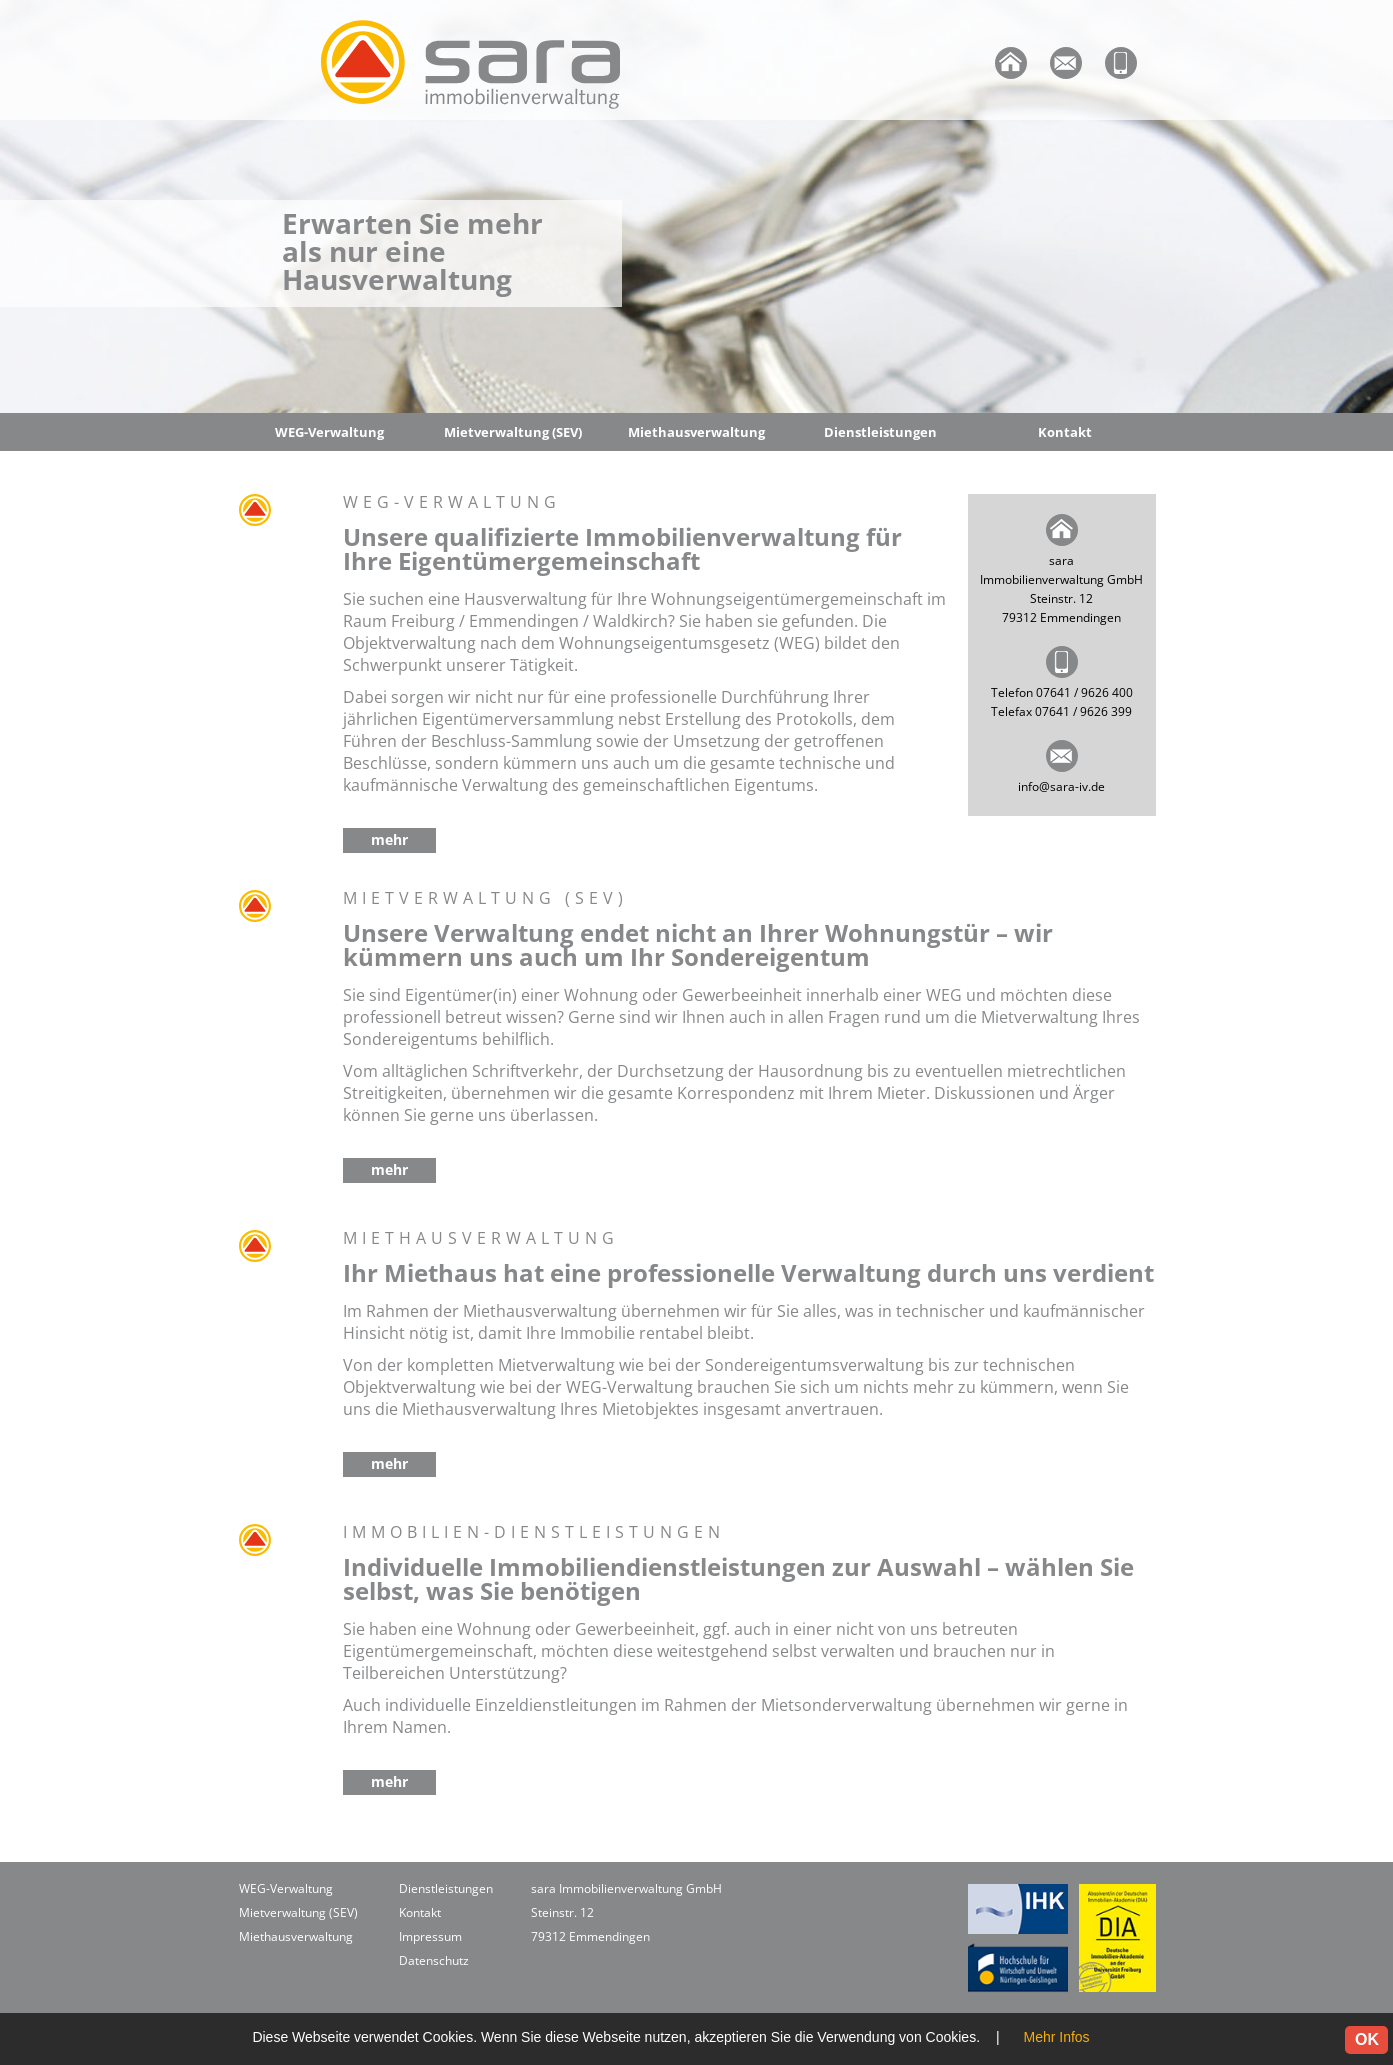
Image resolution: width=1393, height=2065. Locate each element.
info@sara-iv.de (1061, 786)
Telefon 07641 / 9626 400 (1062, 692)
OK (1367, 2039)
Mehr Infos (1056, 2037)
